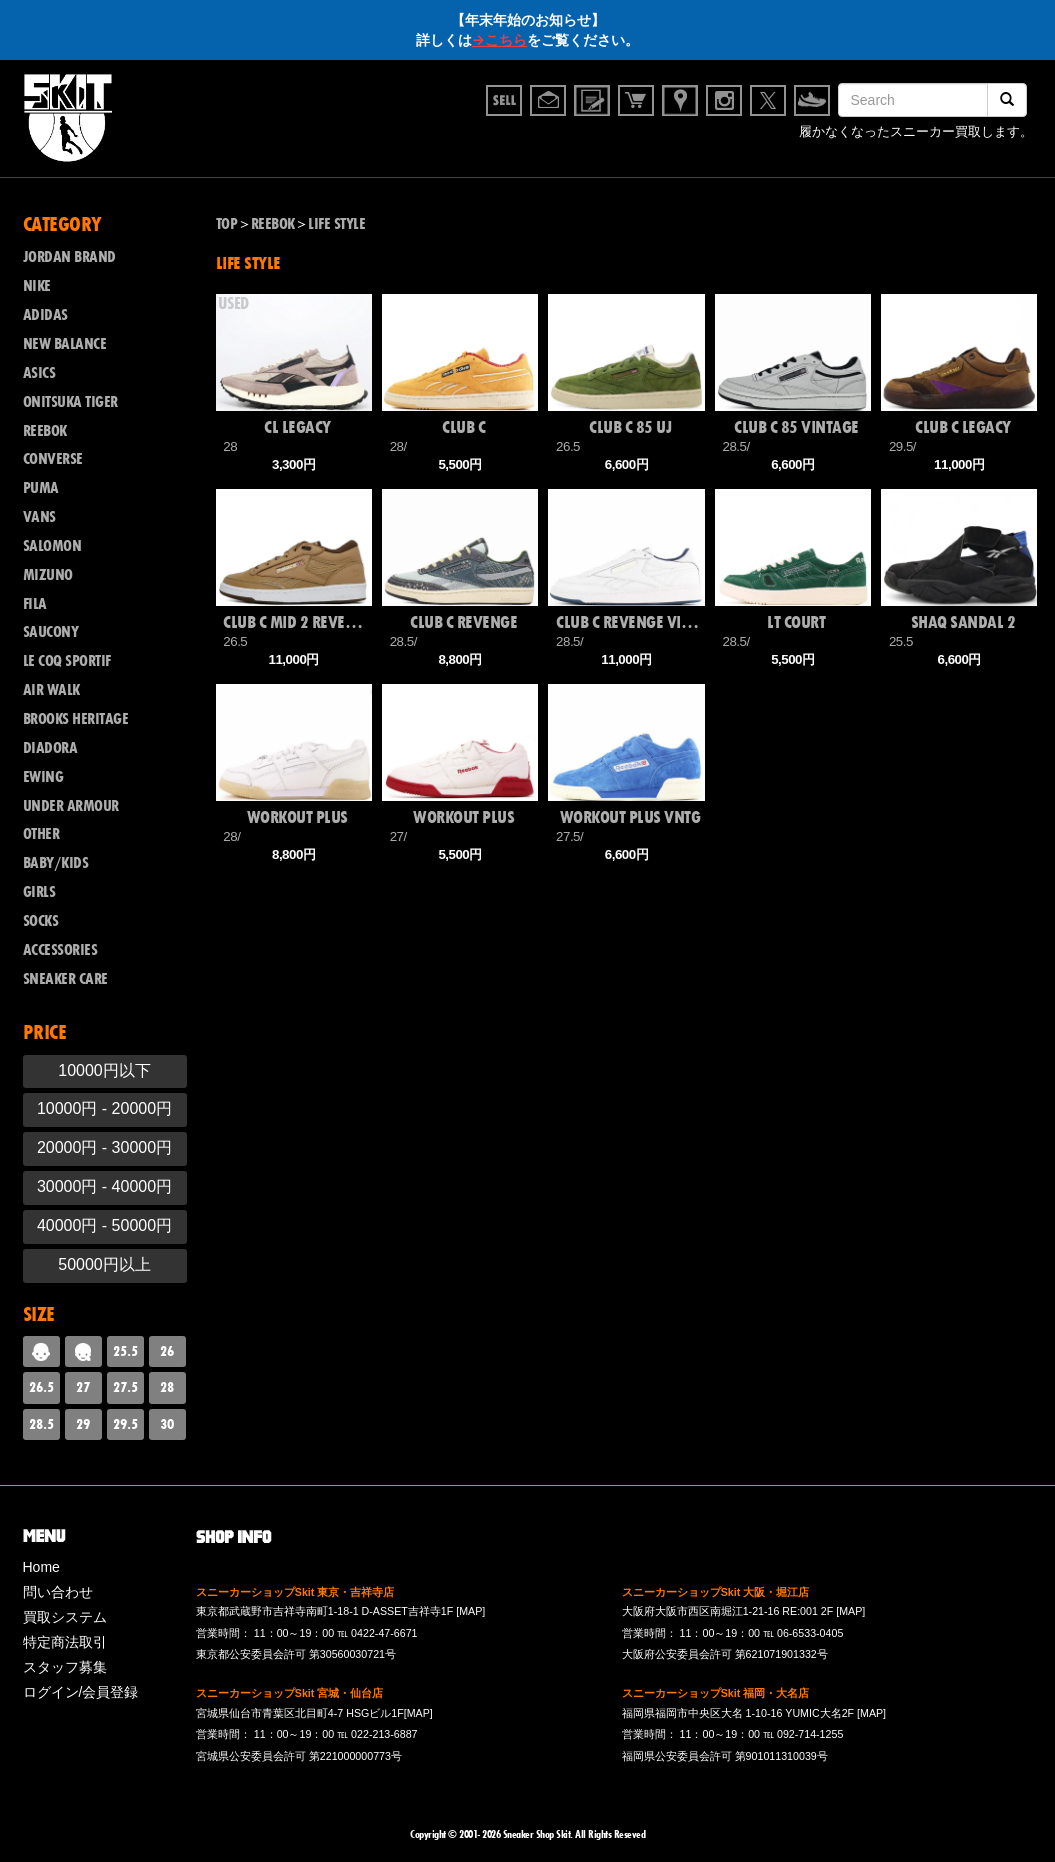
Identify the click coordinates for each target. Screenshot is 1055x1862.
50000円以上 (104, 1264)
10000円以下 (104, 1070)
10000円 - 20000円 (104, 1108)
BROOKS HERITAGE (76, 719)
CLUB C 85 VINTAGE (796, 427)
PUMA (41, 488)
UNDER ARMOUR (71, 806)
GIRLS (39, 892)
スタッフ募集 (65, 1667)
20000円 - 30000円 (104, 1147)
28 (167, 1387)
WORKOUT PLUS (297, 817)
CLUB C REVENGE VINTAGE (630, 622)
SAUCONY (51, 632)
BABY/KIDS (56, 863)
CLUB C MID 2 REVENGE (297, 622)
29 (83, 1424)
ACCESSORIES (60, 950)
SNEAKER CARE (65, 979)
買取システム (65, 1617)
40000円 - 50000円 (104, 1225)
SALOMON (52, 546)
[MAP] (470, 1611)
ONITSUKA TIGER (70, 402)
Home (41, 1567)
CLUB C (463, 427)
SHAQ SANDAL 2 (963, 622)
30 (167, 1424)
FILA (35, 604)
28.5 (41, 1424)
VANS (39, 517)
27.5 (125, 1387)
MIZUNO (48, 575)
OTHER (41, 834)
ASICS (39, 373)
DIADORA (50, 748)
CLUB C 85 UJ (630, 427)
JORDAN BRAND (69, 257)
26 (167, 1351)
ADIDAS (45, 315)
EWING (43, 777)
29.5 (125, 1424)
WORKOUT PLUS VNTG (630, 817)
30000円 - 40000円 (104, 1186)
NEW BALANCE (65, 344)
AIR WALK (51, 690)
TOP (227, 224)
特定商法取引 (65, 1642)
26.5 (41, 1387)
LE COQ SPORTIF (67, 661)
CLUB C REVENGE (463, 622)
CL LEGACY (297, 427)
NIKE (37, 286)
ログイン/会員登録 (81, 1692)
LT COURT (796, 622)
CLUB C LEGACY (963, 427)
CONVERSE (53, 459)
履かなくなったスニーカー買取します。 (916, 134)
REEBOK (45, 431)
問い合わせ (58, 1592)
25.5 (125, 1351)
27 (83, 1387)
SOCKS (41, 921)
